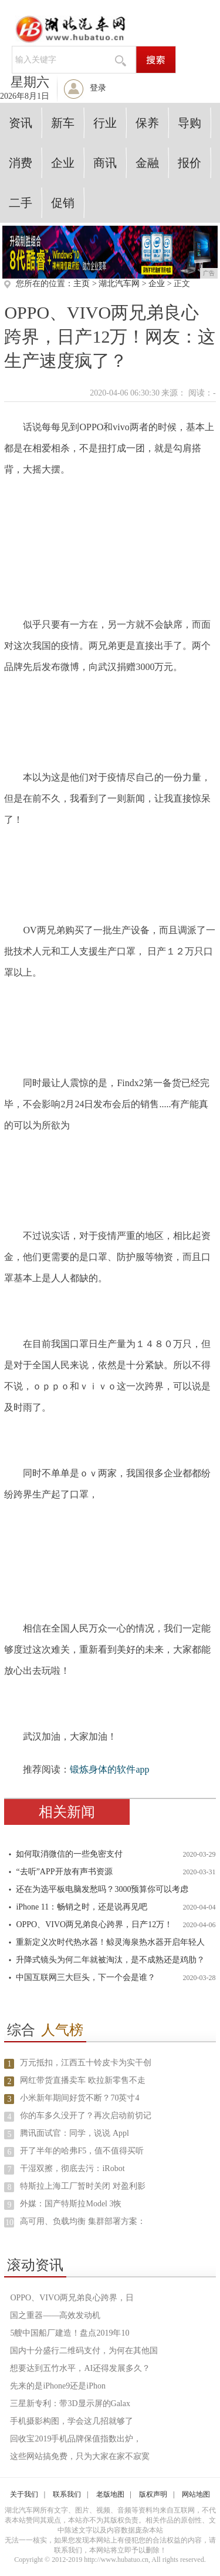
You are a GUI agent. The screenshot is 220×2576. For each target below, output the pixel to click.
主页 (81, 283)
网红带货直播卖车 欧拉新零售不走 (82, 2080)
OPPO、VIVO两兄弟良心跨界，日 (72, 2297)
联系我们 (67, 2494)
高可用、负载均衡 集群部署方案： (82, 2221)
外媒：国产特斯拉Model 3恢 (70, 2203)
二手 (20, 202)
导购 (189, 122)
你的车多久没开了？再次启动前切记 (85, 2115)
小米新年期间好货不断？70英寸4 (79, 2097)
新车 (63, 122)
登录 (98, 87)
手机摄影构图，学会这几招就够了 (71, 2421)
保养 (147, 122)
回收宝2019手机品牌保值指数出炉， (75, 2438)
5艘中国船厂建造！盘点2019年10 (69, 2333)
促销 (63, 202)
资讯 (20, 122)
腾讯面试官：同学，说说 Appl (74, 2133)
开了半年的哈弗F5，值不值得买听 (82, 2150)
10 (9, 2222)
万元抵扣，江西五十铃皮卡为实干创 (85, 2062)
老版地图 (110, 2494)
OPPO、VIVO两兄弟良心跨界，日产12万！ (94, 1924)
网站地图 (196, 2494)
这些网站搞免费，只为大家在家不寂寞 (80, 2456)
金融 (147, 162)
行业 (105, 122)
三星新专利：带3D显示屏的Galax (70, 2403)
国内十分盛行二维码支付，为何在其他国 (84, 2350)
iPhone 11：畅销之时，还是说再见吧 (81, 1906)
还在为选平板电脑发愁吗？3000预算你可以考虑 (102, 1889)
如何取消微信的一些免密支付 (69, 1854)
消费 (20, 162)
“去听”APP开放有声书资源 (64, 1871)
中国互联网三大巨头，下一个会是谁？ (85, 1977)
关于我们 (24, 2494)
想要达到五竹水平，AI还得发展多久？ (80, 2368)
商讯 (105, 162)
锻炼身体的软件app (109, 1769)
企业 (63, 162)
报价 (189, 162)
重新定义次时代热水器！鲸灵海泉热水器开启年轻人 (110, 1942)
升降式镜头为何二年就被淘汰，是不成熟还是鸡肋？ (110, 1959)
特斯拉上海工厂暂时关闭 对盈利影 (82, 2186)
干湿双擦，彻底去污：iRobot (72, 2168)
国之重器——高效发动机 (55, 2315)
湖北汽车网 (119, 283)
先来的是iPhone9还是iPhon (58, 2385)
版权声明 (153, 2494)
